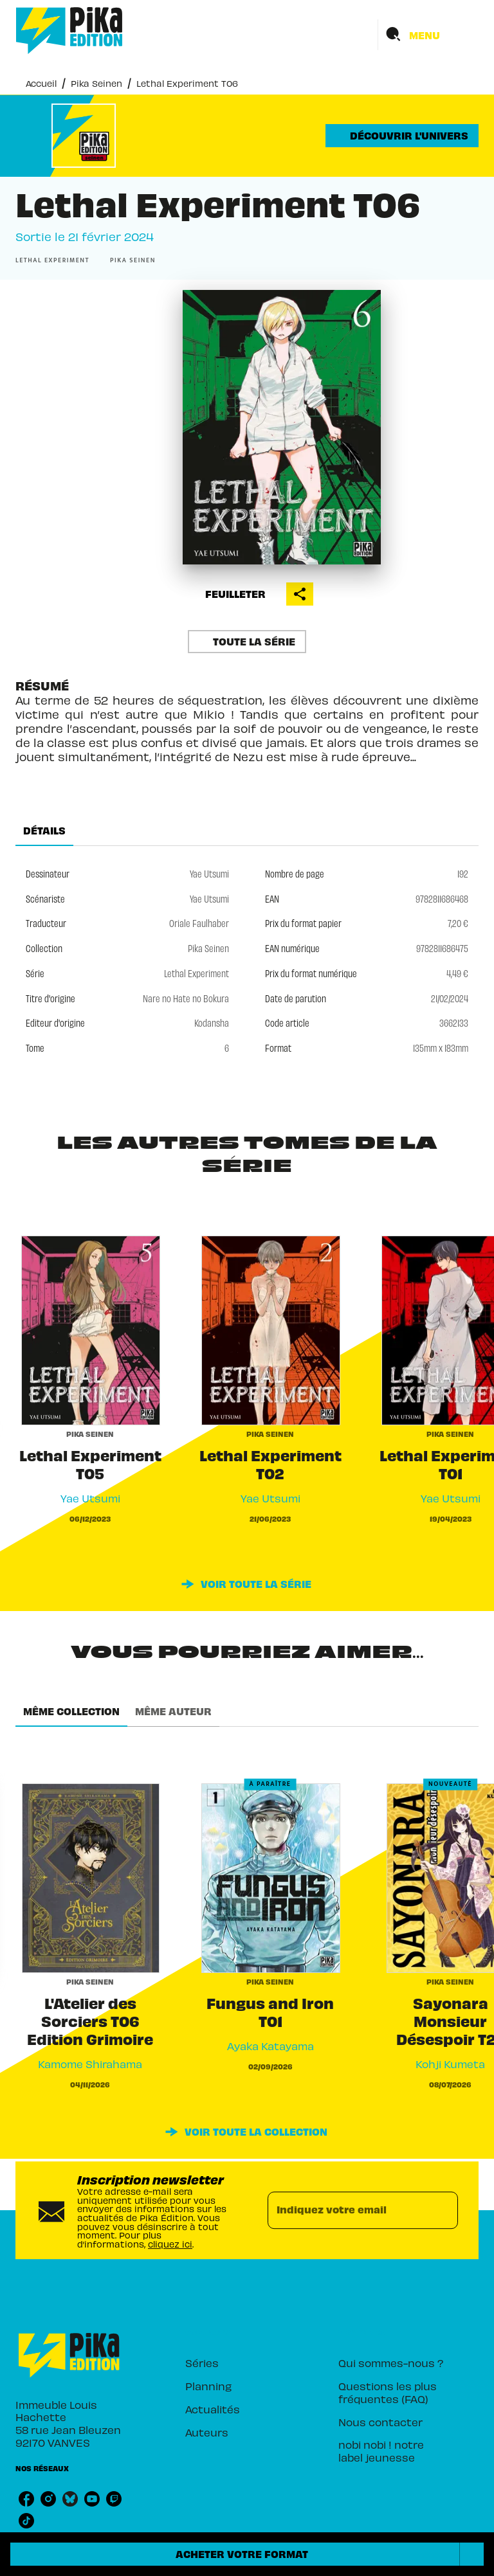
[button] (402, 135)
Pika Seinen (96, 83)
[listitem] (26, 2499)
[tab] (44, 830)
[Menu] (428, 34)
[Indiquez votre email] (347, 2210)
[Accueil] (69, 30)
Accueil (41, 83)
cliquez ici (170, 2243)
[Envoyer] (442, 2210)
